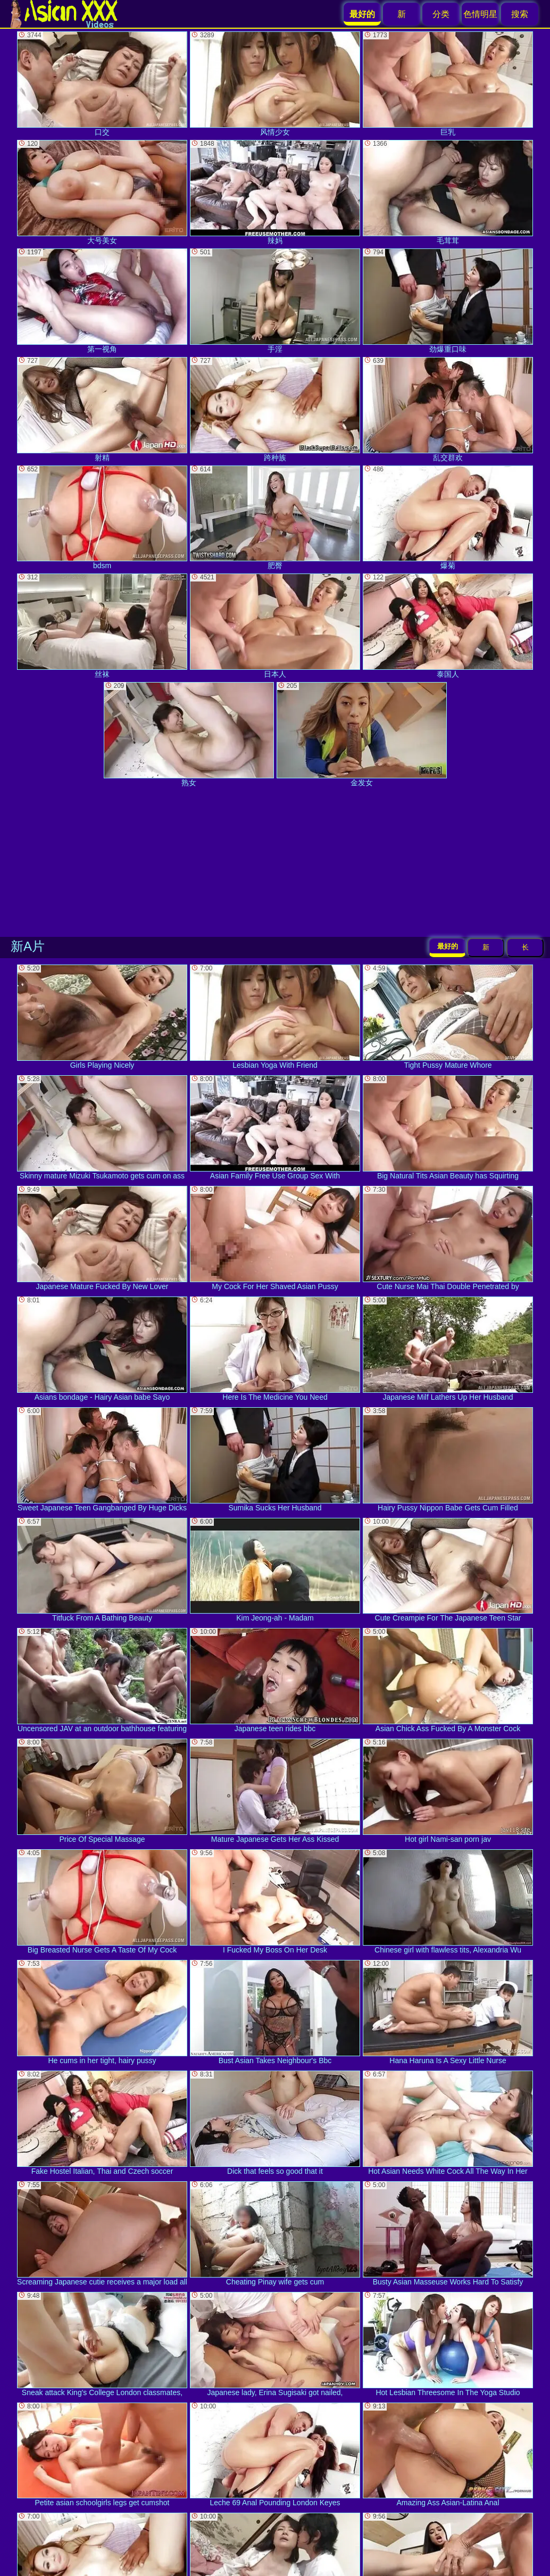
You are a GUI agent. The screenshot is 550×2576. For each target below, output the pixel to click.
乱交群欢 (448, 409)
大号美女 (102, 192)
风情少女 (275, 83)
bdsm (102, 518)
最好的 (447, 946)
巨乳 (448, 83)
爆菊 (448, 518)
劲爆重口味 (448, 300)
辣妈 (275, 192)
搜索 (519, 14)
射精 (102, 409)
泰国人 (448, 626)
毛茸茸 (448, 192)
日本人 (275, 626)
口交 (102, 83)
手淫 (275, 300)
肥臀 (275, 518)
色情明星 (480, 14)
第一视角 (102, 300)
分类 (440, 14)
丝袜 (102, 626)
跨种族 (275, 409)
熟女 (189, 734)
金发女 (362, 734)
